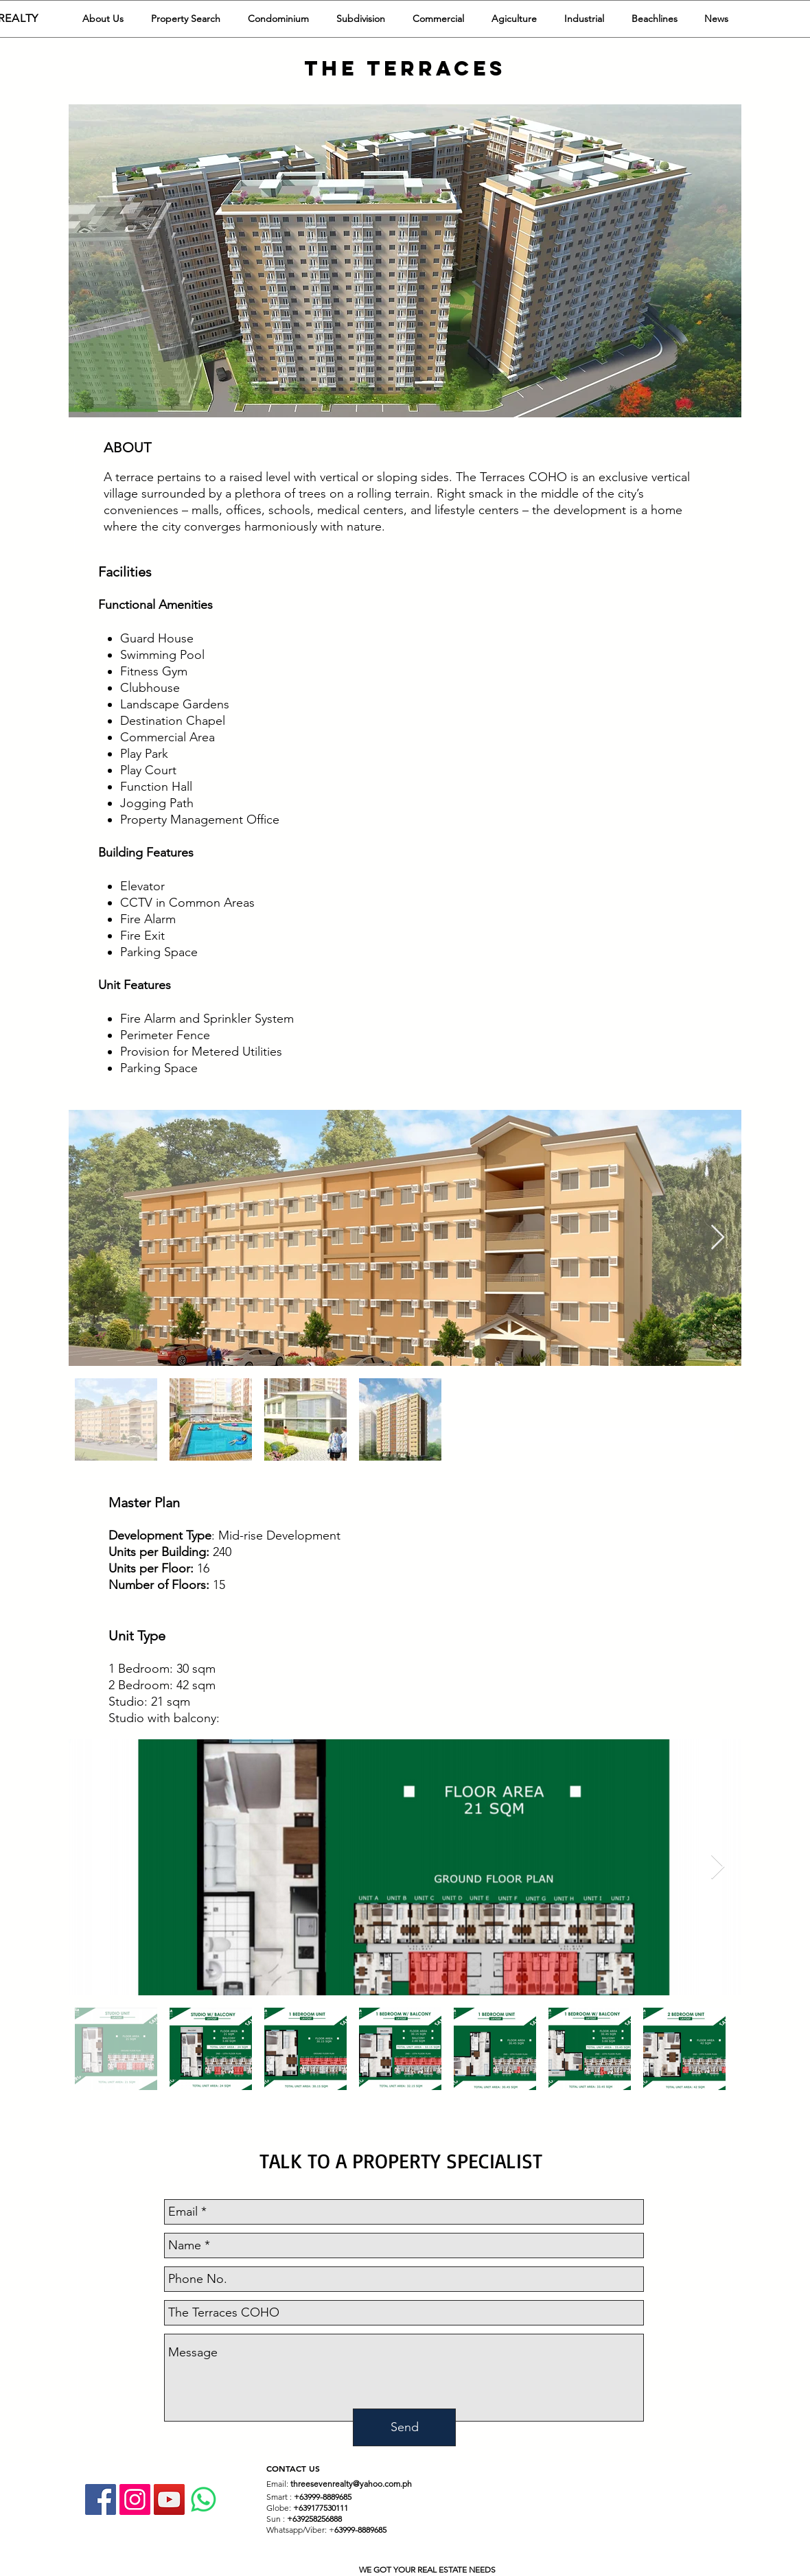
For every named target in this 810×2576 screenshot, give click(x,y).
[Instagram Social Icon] (134, 2499)
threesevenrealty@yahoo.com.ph (351, 2484)
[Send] (404, 2427)
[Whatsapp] (203, 2499)
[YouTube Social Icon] (169, 2499)
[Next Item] (718, 1238)
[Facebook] (100, 2499)
